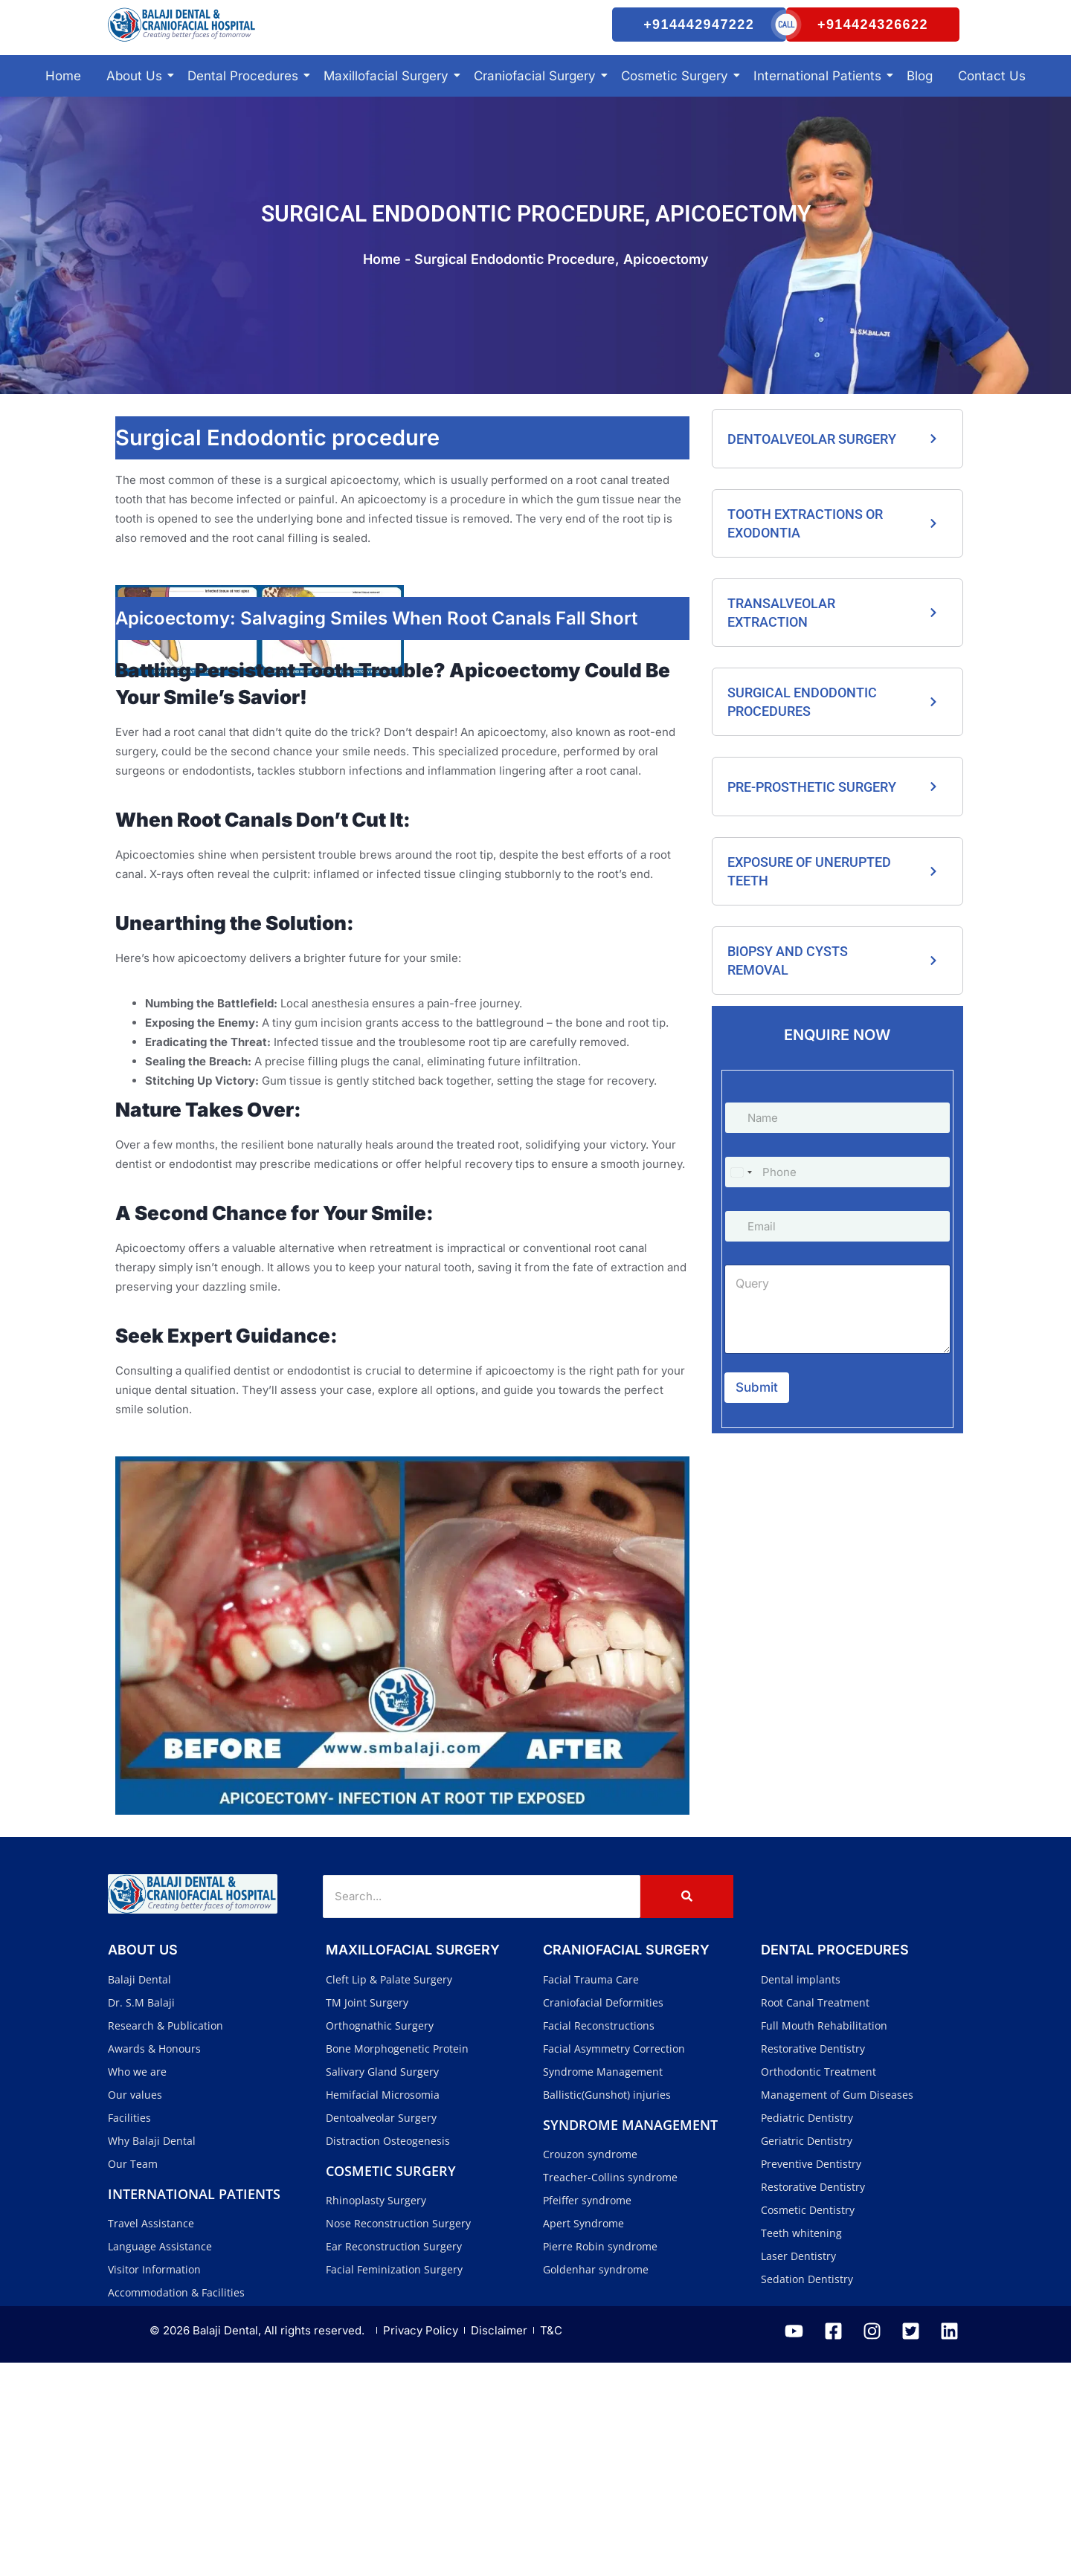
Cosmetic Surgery (677, 110)
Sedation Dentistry (807, 2492)
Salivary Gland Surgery (382, 2285)
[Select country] (740, 1206)
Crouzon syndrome (590, 2367)
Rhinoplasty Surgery (376, 2413)
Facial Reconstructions (598, 2239)
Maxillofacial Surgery (389, 110)
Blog (920, 110)
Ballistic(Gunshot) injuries (607, 2308)
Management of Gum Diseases (837, 2308)
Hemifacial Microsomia (383, 2308)
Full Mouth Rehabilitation (824, 2239)
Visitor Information (154, 2483)
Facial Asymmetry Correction (614, 2262)
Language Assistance (160, 2460)
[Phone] (837, 1206)
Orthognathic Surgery (380, 2239)
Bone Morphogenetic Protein (397, 2262)
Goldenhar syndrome (596, 2483)
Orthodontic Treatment (818, 2285)
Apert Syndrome (583, 2437)
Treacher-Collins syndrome (610, 2390)
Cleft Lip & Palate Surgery (389, 2193)
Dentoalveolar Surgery (381, 2331)
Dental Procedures (245, 110)
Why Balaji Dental (152, 2354)
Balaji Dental (139, 2193)
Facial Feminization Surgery (394, 2483)
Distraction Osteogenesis (388, 2354)
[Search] (481, 2109)
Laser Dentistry (798, 2469)
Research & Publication (165, 2239)
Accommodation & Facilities (176, 2506)
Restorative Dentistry (813, 2262)
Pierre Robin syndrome (600, 2460)
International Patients (820, 110)
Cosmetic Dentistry (808, 2423)
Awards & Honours (154, 2262)
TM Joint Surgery (367, 2216)
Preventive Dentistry (811, 2377)
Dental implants (800, 2193)
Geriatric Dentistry (806, 2354)
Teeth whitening (801, 2446)
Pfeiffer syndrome (587, 2413)
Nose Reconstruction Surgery (398, 2437)
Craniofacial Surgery (537, 110)
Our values (135, 2308)
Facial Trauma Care (591, 2193)
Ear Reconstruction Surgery (394, 2460)
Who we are (137, 2285)
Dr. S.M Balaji (141, 2216)
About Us (136, 110)
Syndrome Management (603, 2285)
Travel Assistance (151, 2437)
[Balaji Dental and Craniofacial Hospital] (256, 41)
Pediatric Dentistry (807, 2331)
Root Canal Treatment (815, 2216)
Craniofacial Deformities (603, 2216)
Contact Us (992, 110)
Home (63, 110)
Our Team (133, 2377)
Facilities (129, 2331)
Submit (757, 1421)
